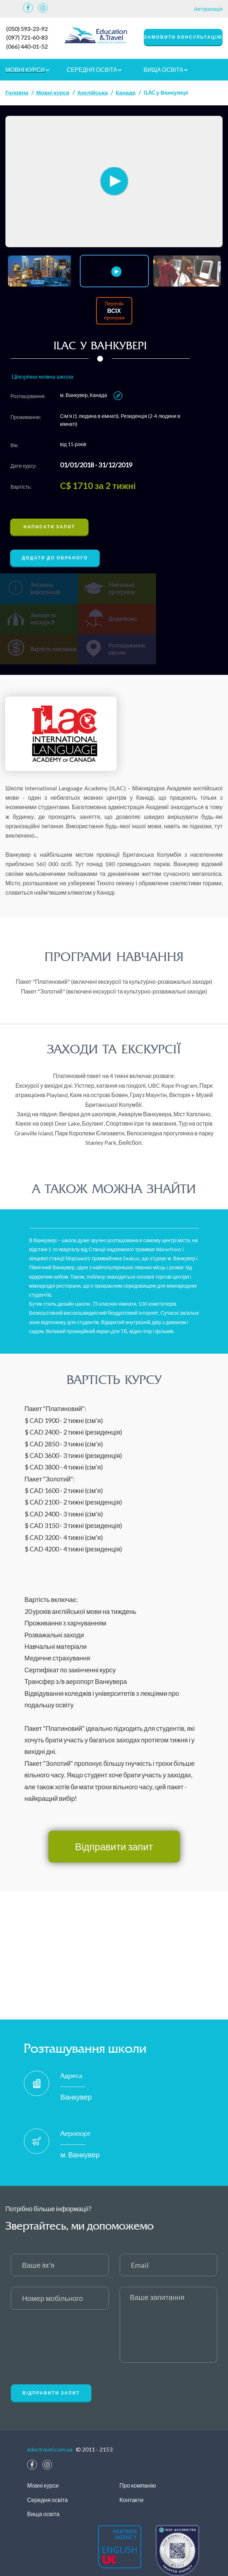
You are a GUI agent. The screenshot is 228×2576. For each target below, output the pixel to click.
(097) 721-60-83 (27, 37)
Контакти (132, 2468)
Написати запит (49, 525)
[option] (114, 180)
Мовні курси (27, 68)
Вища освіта (165, 68)
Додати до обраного (55, 556)
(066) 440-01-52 (27, 45)
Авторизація (208, 9)
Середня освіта (94, 68)
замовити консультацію (183, 37)
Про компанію (138, 2453)
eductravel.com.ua (49, 2417)
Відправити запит (114, 1815)
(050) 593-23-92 (27, 28)
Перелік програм (114, 310)
